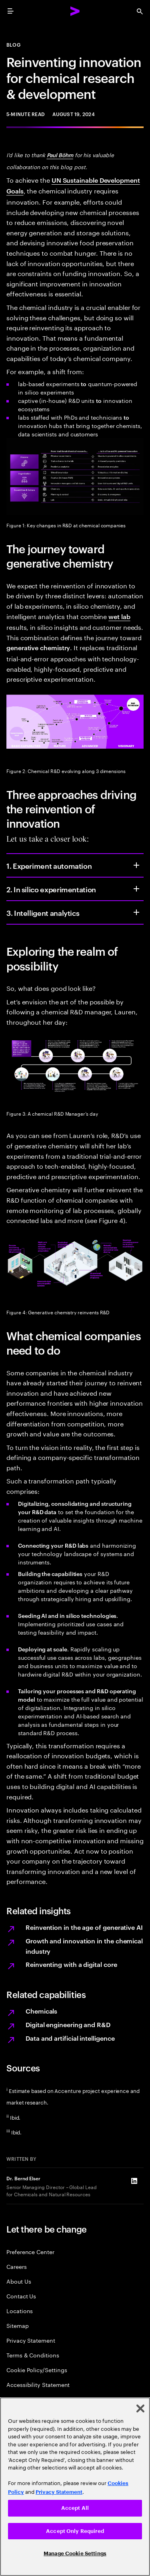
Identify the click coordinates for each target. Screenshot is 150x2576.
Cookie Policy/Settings (36, 2369)
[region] (75, 2486)
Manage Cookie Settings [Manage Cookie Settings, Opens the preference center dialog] (75, 2553)
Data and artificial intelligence (70, 2038)
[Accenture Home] (75, 11)
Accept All (75, 2508)
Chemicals (41, 2010)
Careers (16, 2266)
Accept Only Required (75, 2531)
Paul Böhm (60, 154)
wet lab (119, 616)
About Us (18, 2281)
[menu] (10, 11)
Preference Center (30, 2251)
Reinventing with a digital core (71, 1964)
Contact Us (21, 2296)
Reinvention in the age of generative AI (84, 1927)
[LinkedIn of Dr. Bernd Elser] (134, 2180)
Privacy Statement (30, 2340)
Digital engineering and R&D (68, 2024)
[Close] (140, 2408)
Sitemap (17, 2325)
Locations (19, 2310)
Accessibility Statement (38, 2384)
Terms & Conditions (32, 2355)
